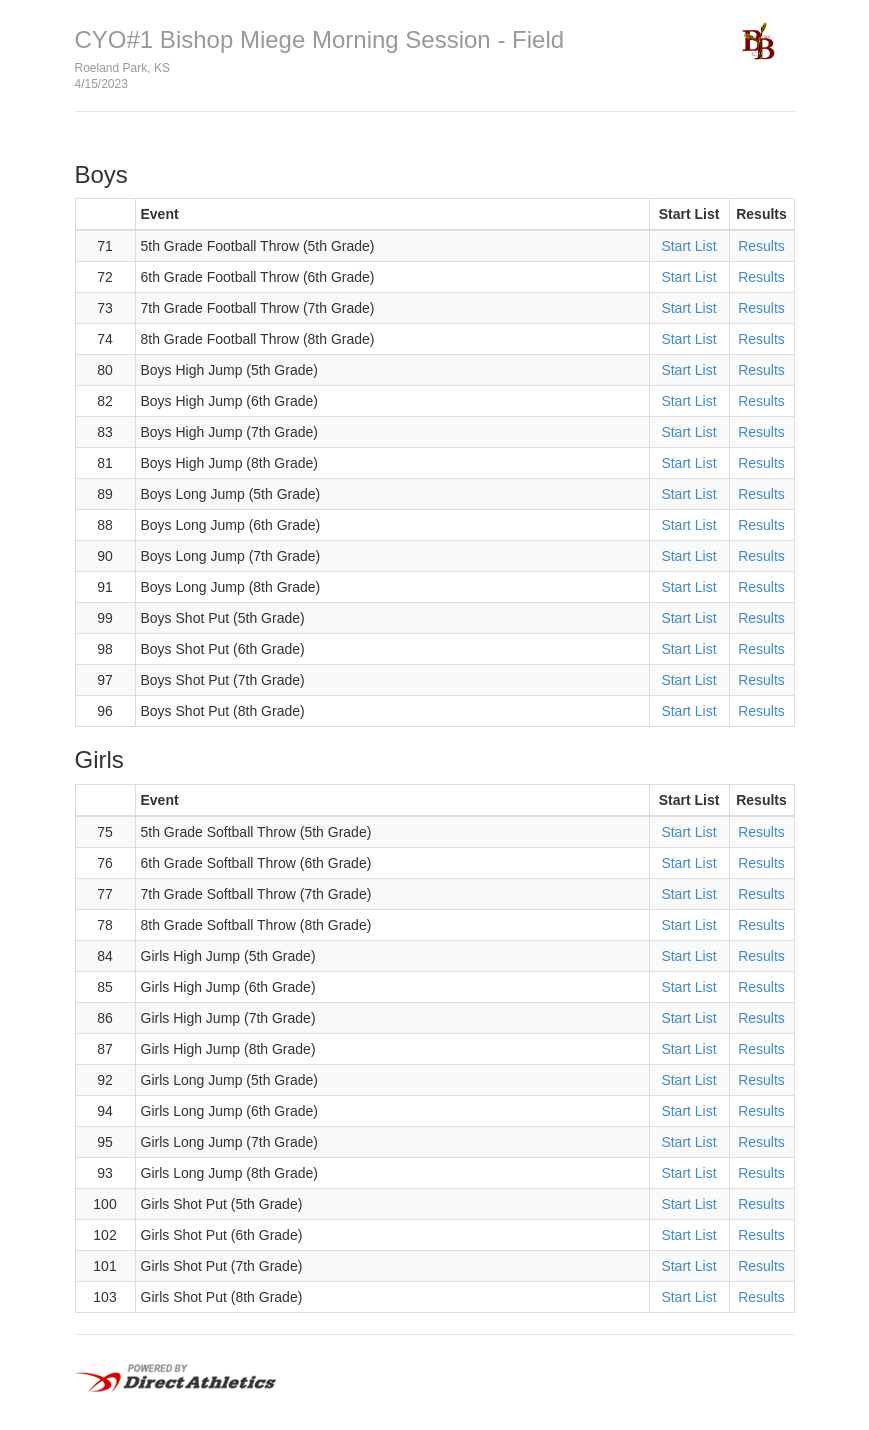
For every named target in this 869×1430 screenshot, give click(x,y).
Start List (688, 246)
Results (761, 246)
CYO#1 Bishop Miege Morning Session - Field (320, 39)
